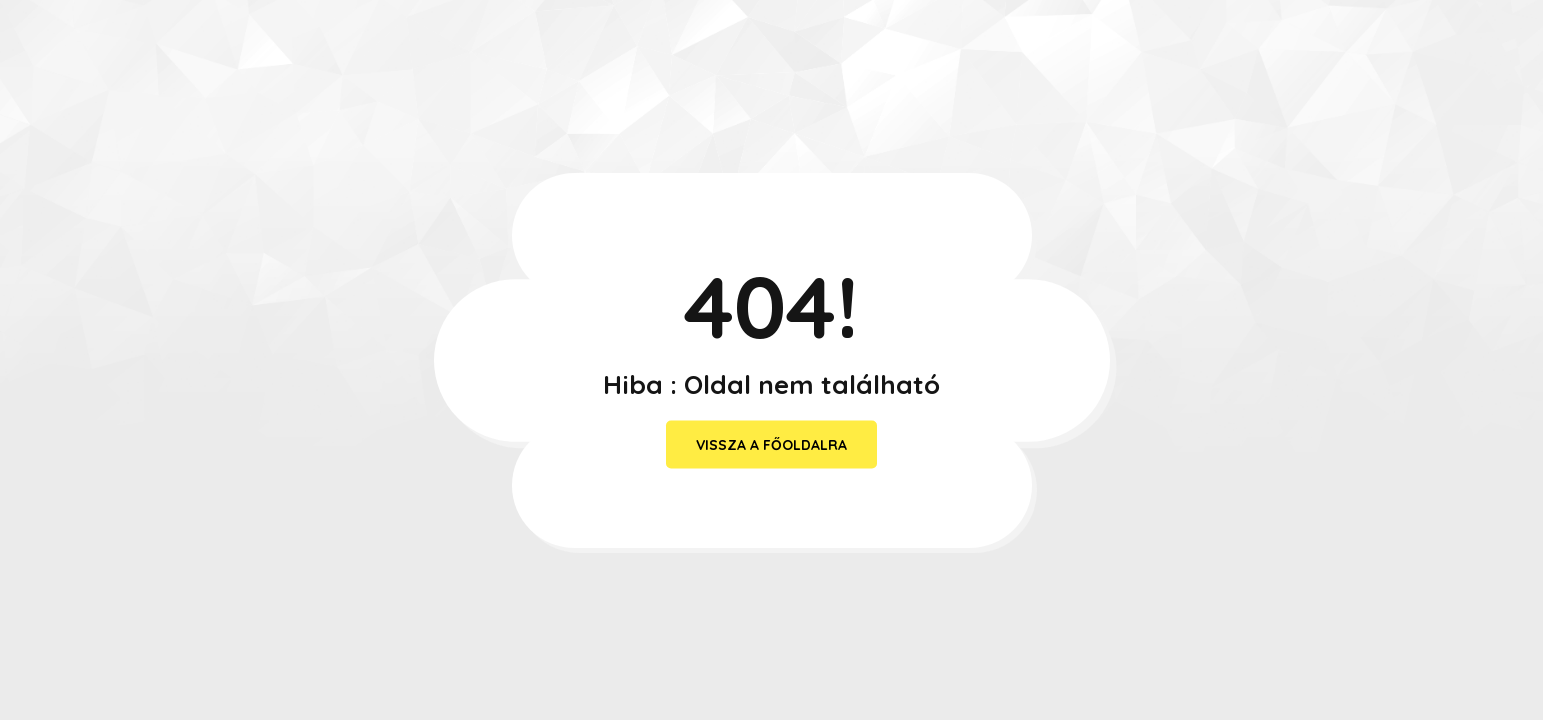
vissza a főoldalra (771, 445)
